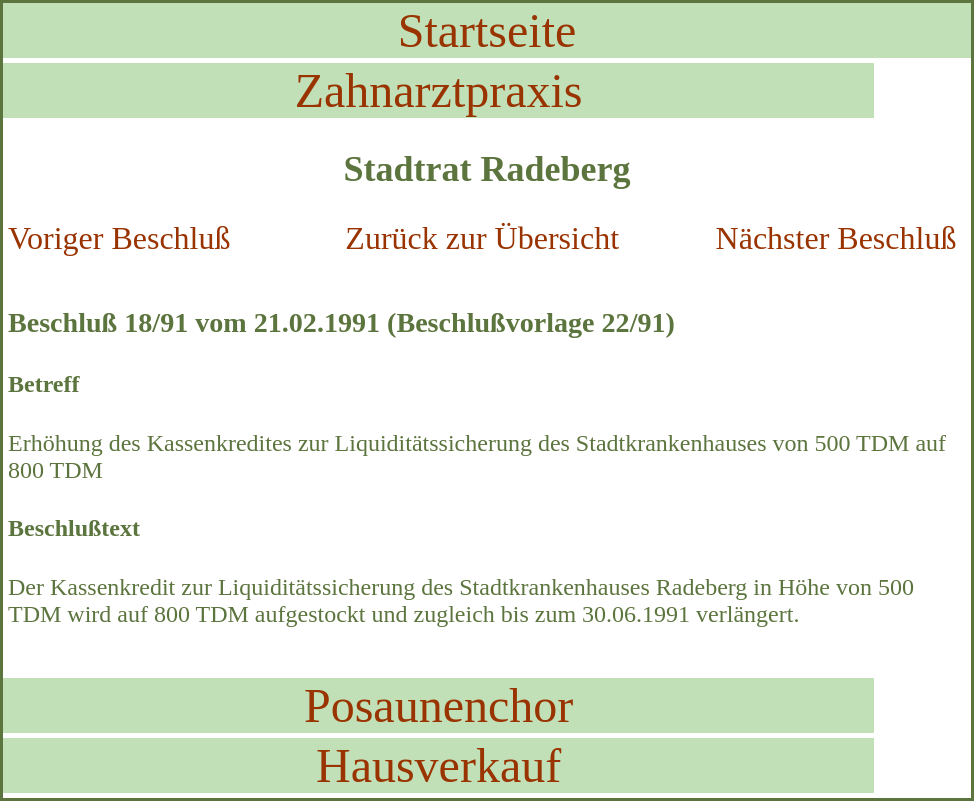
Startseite (487, 30)
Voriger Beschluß (119, 238)
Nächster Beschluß (836, 238)
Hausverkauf (438, 765)
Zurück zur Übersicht (482, 238)
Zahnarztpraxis (439, 90)
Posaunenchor (438, 705)
